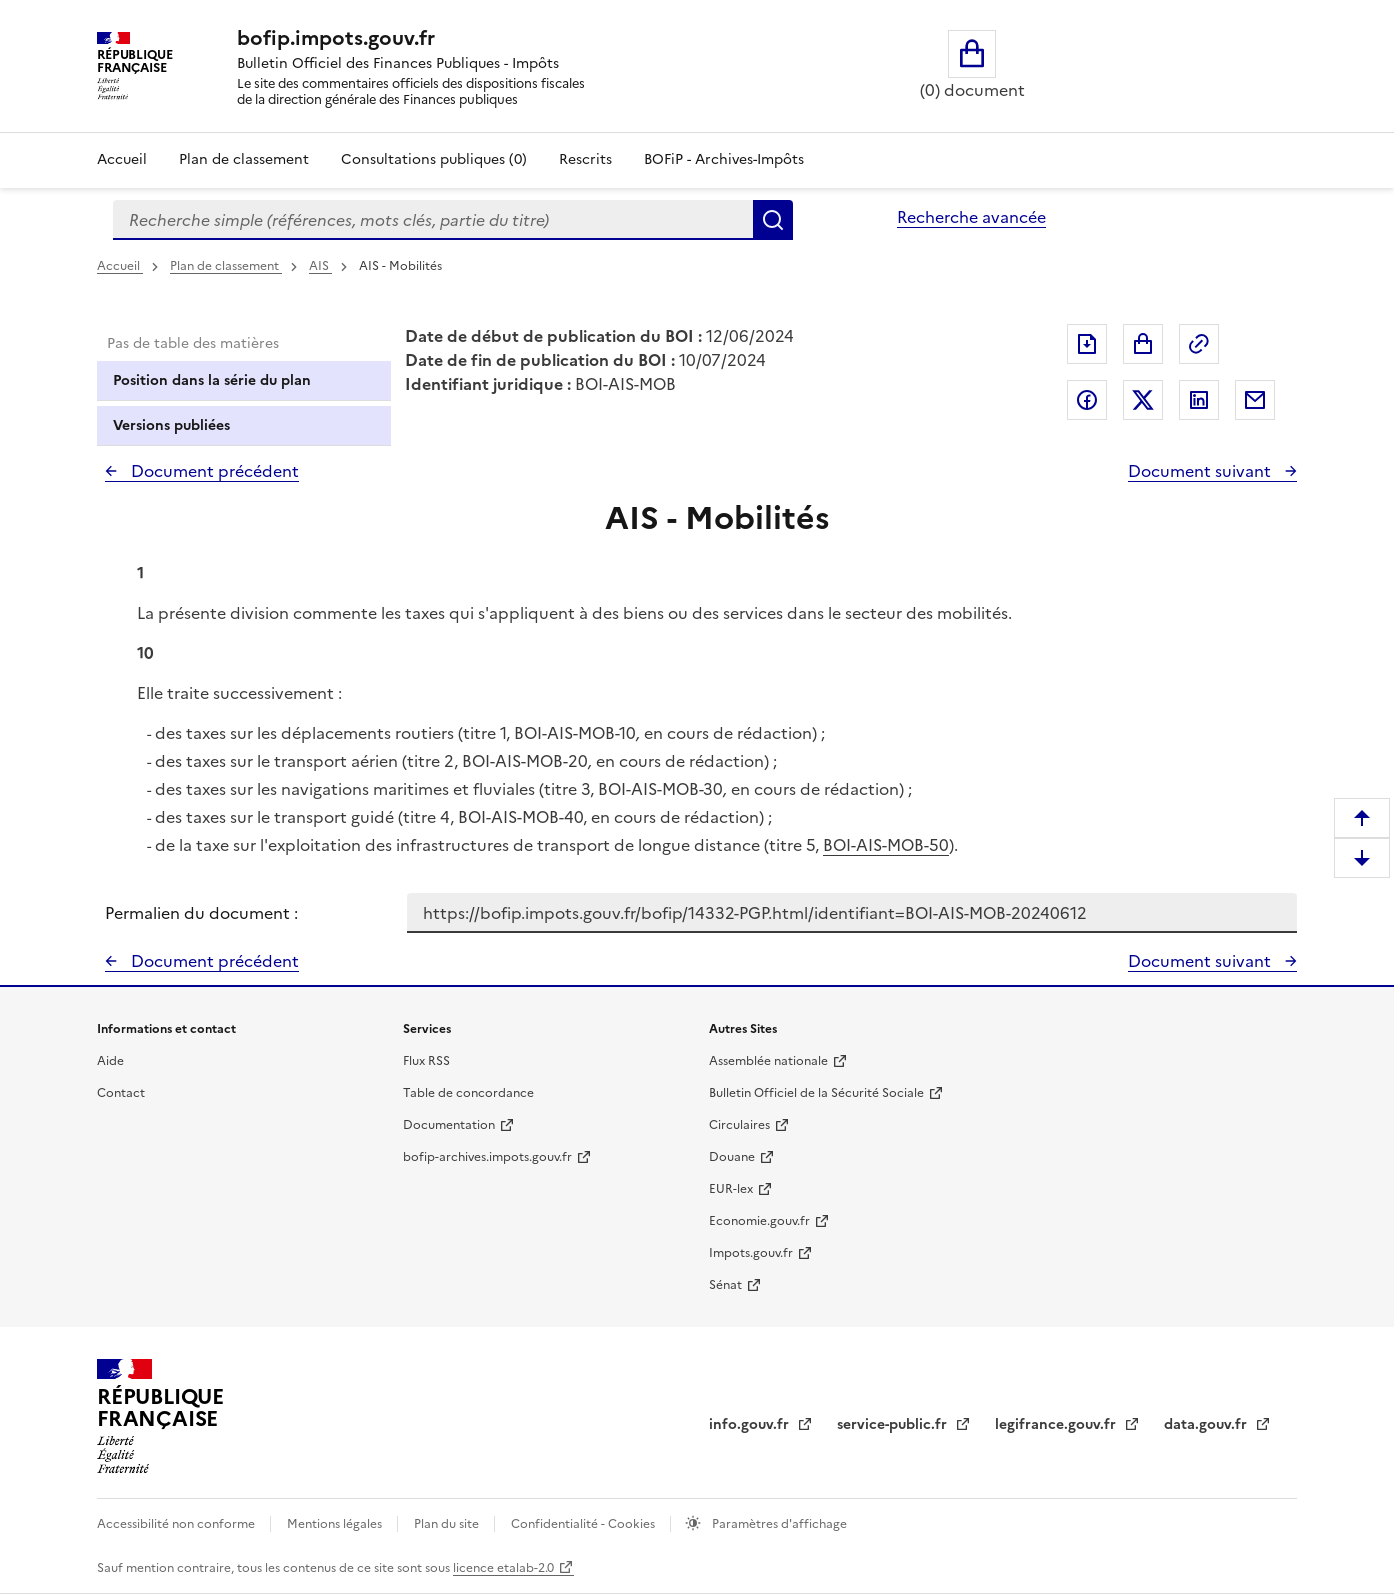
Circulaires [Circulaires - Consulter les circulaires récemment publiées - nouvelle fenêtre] (739, 1125)
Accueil (122, 159)
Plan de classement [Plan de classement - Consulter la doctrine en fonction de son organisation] (244, 159)
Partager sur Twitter (1143, 400)
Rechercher (773, 220)
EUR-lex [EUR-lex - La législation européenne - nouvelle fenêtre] (731, 1189)
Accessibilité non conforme (177, 1524)
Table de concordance (468, 1093)
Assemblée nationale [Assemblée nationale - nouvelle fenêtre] (768, 1061)
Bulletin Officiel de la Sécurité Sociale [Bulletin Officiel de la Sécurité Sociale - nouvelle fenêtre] (816, 1093)
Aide (110, 1061)
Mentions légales (336, 1524)
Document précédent (213, 471)
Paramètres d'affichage (778, 1524)
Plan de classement (226, 266)
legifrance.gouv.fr (1057, 1424)
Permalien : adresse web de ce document (1199, 344)
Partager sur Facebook (1087, 400)
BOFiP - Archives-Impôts (724, 159)
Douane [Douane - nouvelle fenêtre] (732, 1157)
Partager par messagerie (1255, 400)
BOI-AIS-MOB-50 (886, 845)
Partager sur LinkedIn (1199, 400)
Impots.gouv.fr (751, 1253)
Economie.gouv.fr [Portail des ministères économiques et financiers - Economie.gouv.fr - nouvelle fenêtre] (759, 1221)
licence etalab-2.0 (503, 1568)
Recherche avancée (971, 217)
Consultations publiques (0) (434, 159)
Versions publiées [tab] (171, 425)
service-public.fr (894, 1424)
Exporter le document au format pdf (1087, 344)
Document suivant (1201, 471)
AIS (320, 266)
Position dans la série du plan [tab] (212, 380)
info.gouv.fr (751, 1424)
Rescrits (585, 159)
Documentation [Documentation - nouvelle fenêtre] (449, 1125)
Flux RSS (426, 1061)
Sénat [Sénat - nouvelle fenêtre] (725, 1285)
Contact (121, 1093)
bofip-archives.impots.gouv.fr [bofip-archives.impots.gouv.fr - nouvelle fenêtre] (487, 1157)
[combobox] (433, 220)
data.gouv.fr (1207, 1424)
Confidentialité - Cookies (584, 1524)
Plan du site (448, 1524)
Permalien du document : (201, 913)
